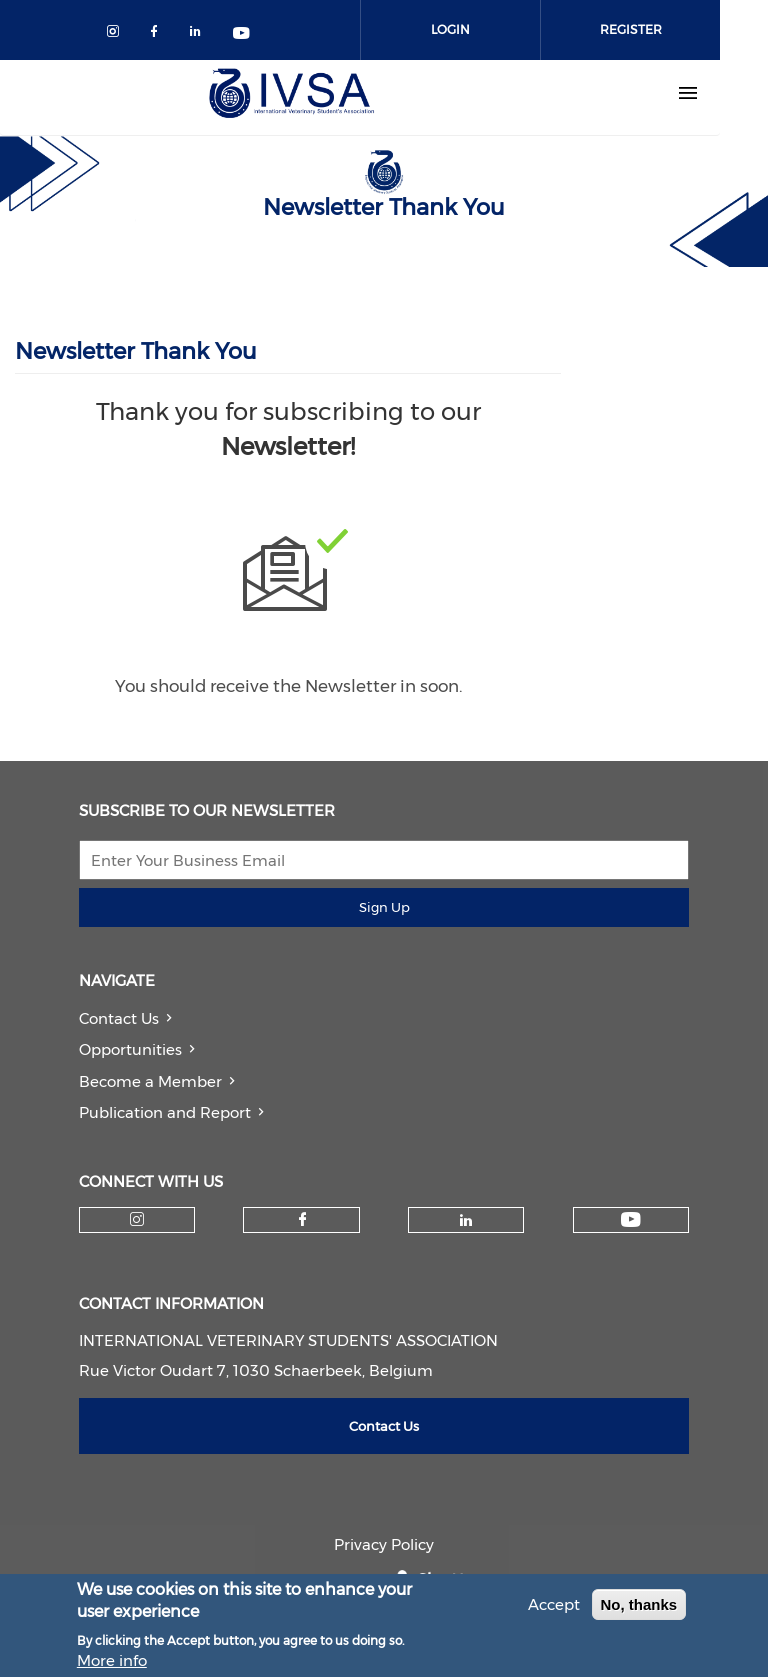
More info (112, 1664)
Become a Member (150, 1081)
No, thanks (639, 1608)
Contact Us (119, 1018)
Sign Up (384, 907)
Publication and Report (165, 1112)
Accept (554, 1608)
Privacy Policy (384, 1544)
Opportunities (130, 1049)
